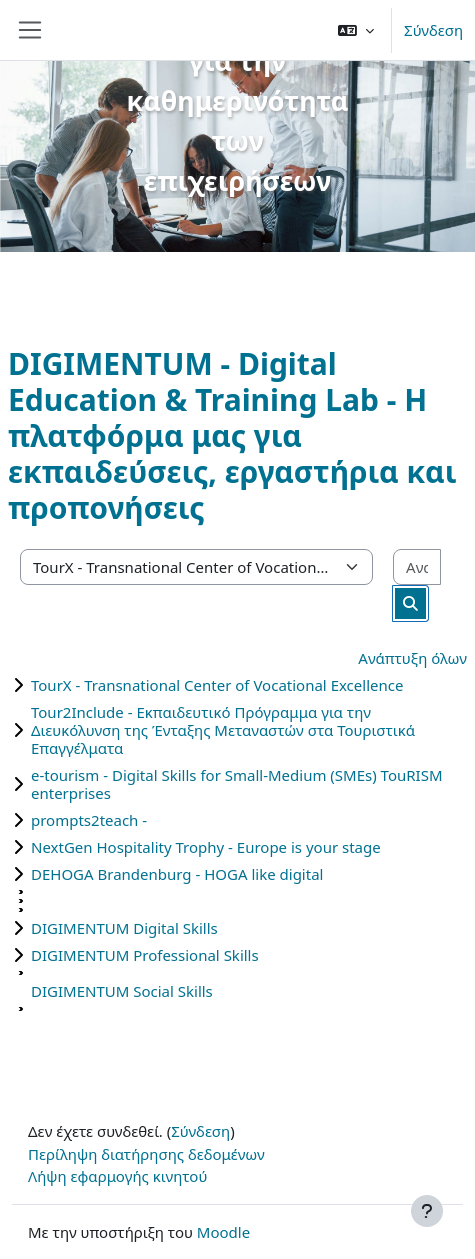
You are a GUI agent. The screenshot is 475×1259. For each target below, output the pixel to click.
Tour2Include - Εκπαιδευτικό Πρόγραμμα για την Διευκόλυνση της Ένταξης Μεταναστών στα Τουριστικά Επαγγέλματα (223, 730)
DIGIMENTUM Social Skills (122, 991)
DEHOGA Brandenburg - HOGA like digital (177, 874)
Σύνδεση (433, 30)
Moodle (223, 1232)
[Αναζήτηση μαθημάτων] (417, 567)
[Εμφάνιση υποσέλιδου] (427, 1211)
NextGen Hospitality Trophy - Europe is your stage (206, 847)
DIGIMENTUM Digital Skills (124, 928)
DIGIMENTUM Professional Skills (145, 955)
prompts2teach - (89, 820)
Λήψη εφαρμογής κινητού (117, 1176)
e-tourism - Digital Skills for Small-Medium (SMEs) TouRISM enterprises (237, 784)
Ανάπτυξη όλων (412, 658)
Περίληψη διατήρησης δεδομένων (146, 1154)
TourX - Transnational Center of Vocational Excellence (217, 685)
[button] (356, 30)
